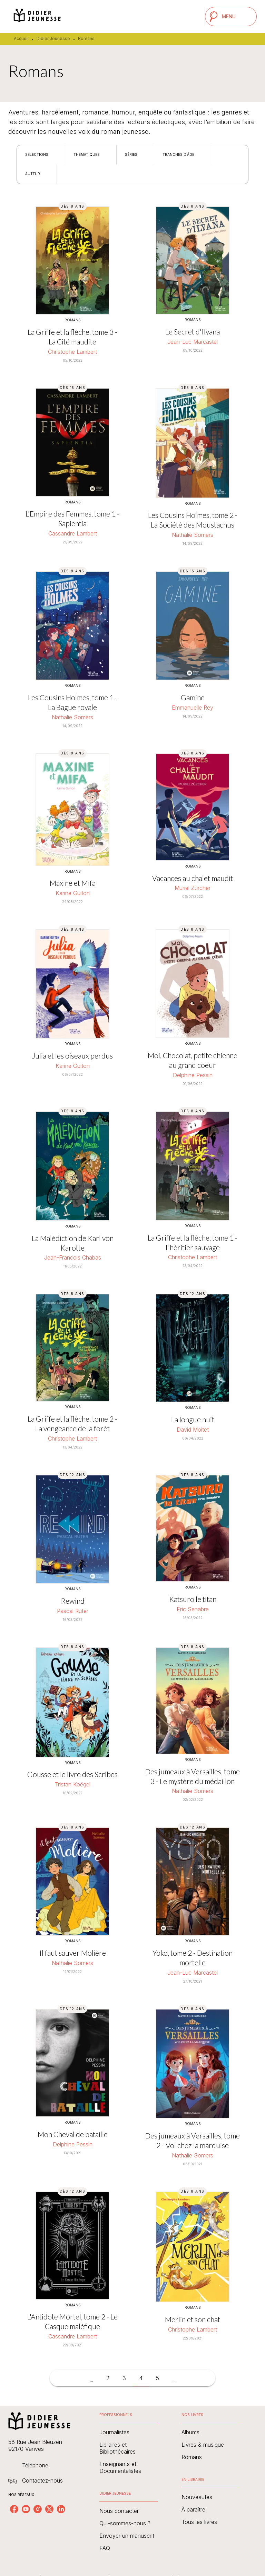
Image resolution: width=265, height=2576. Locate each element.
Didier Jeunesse (53, 38)
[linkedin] (61, 2509)
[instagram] (37, 2509)
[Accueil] (37, 16)
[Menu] (231, 16)
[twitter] (49, 2509)
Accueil (21, 38)
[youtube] (26, 2509)
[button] (41, 154)
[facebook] (14, 2509)
